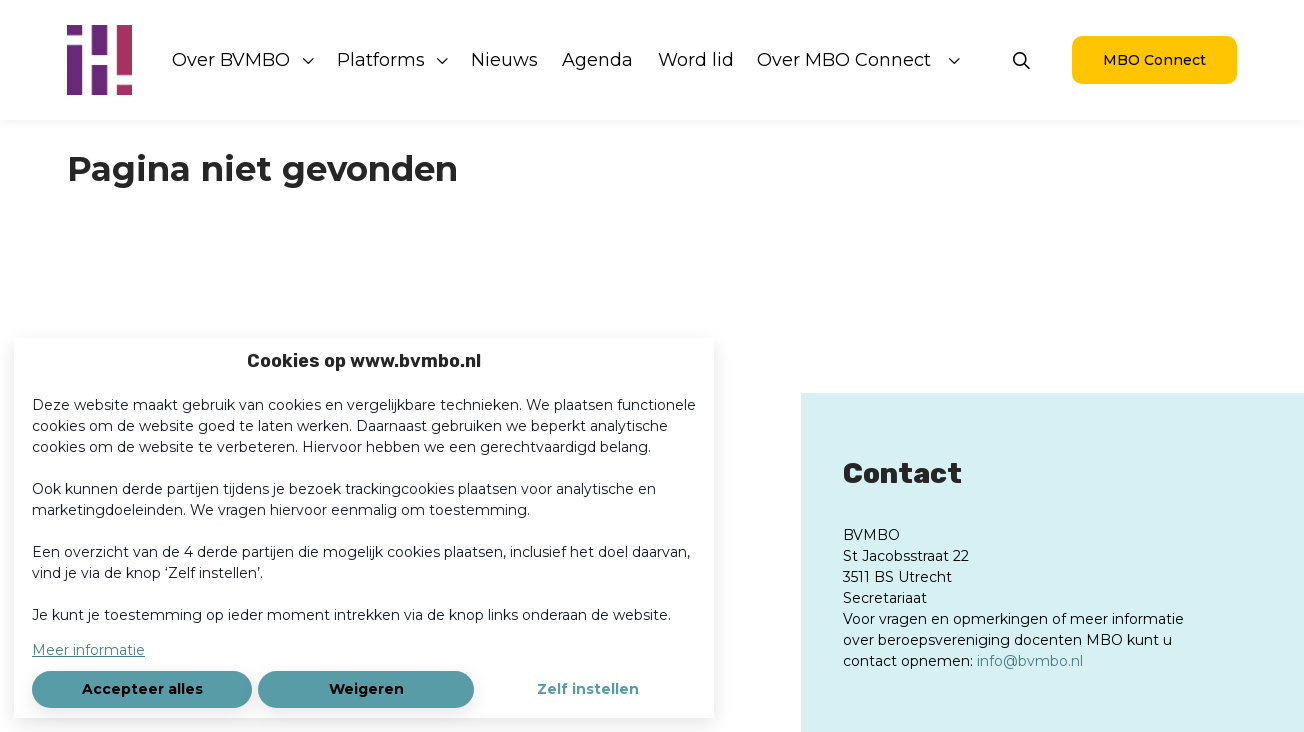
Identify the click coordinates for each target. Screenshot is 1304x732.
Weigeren (366, 689)
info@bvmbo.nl (1030, 661)
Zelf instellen (588, 689)
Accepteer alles (142, 689)
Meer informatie (88, 650)
